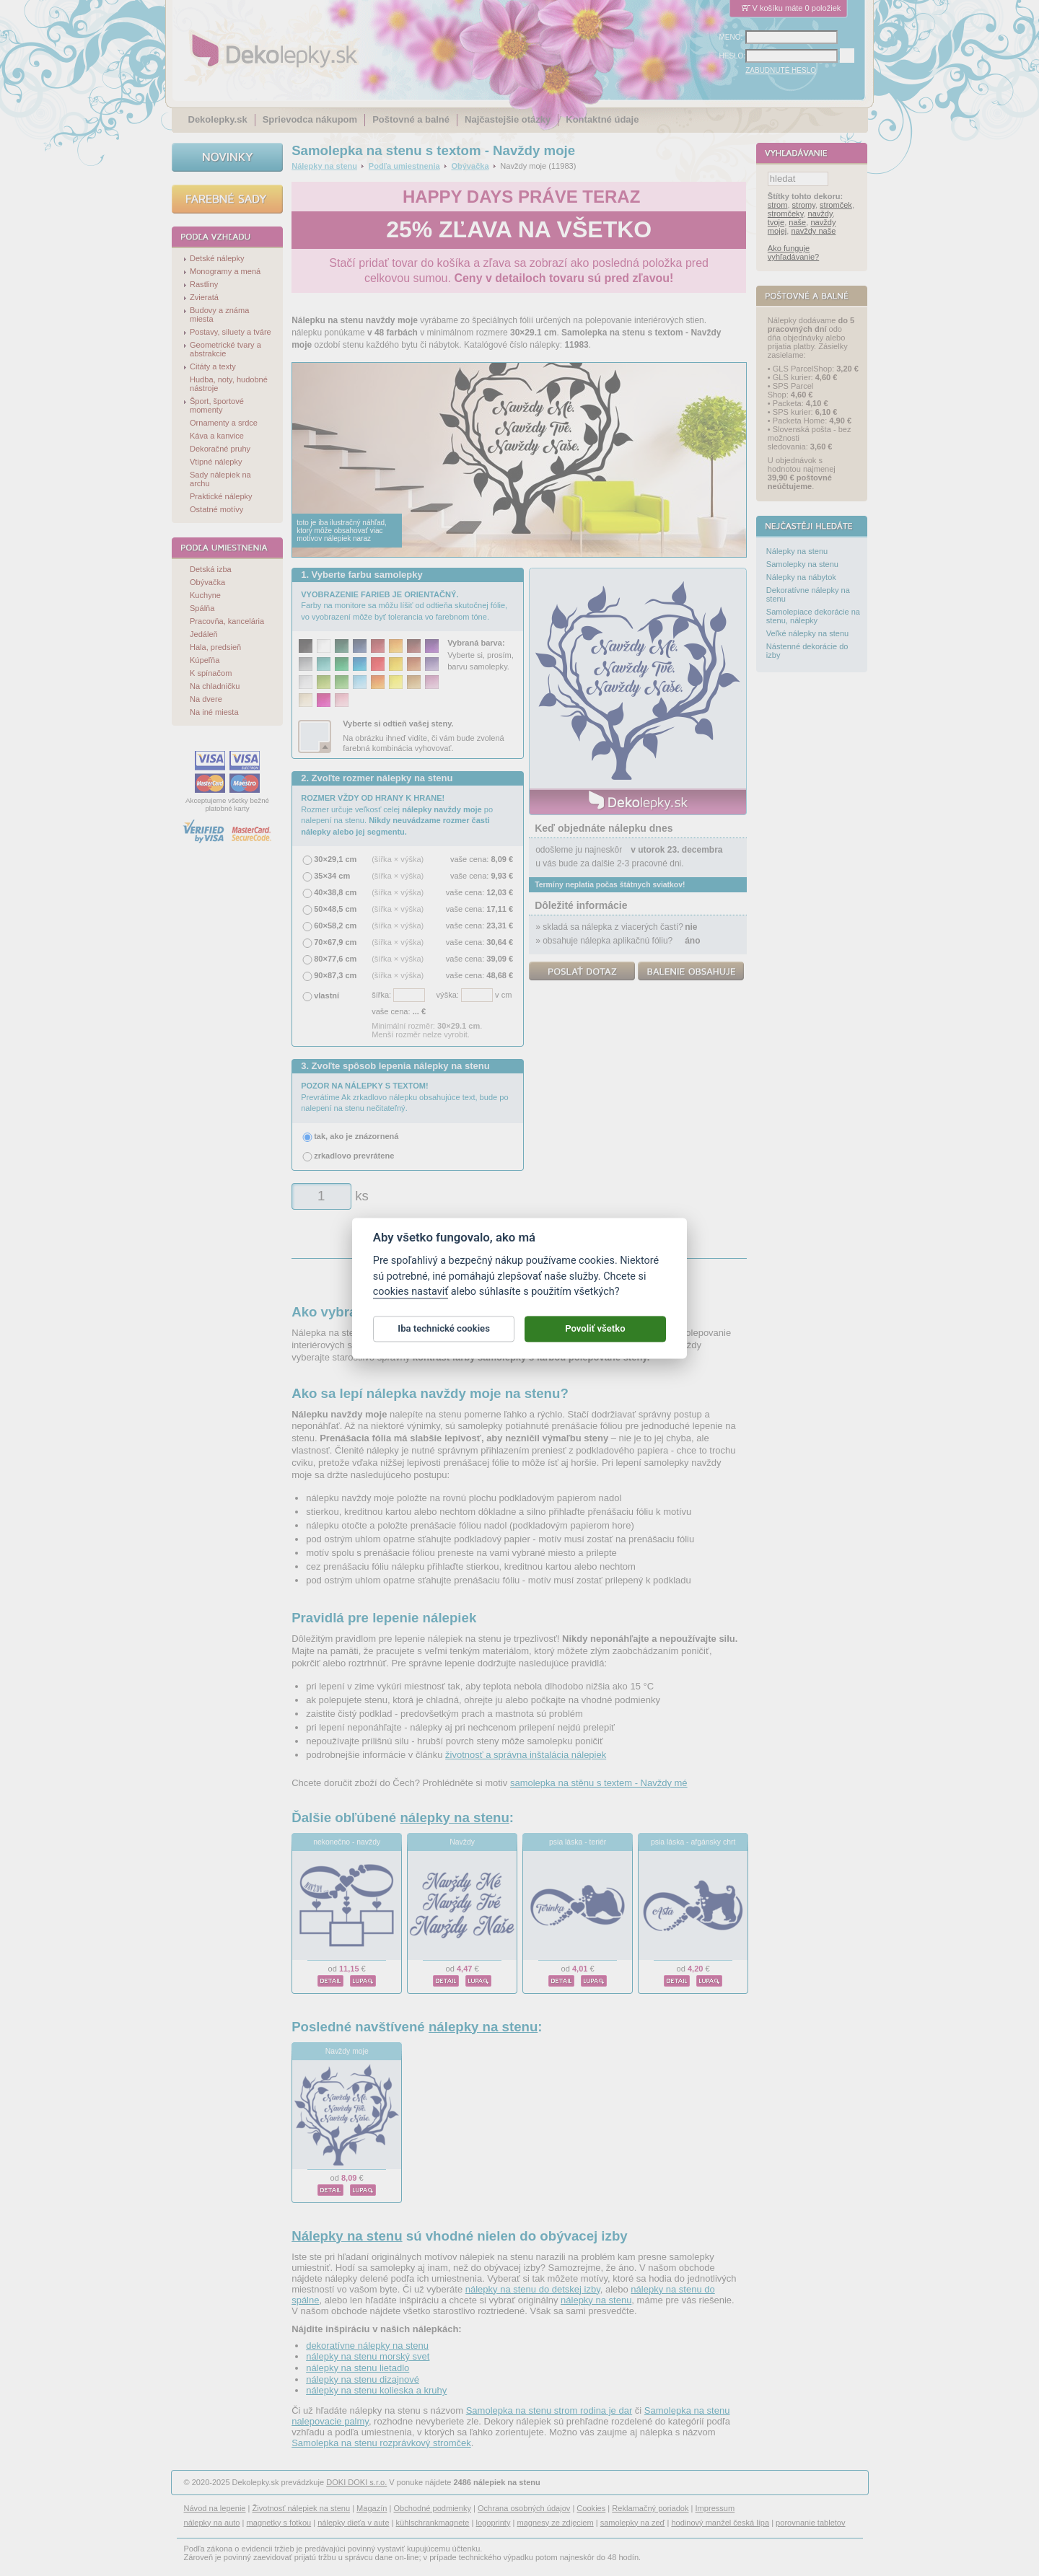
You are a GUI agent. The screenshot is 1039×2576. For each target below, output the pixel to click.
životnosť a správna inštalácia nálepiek (525, 1754)
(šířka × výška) (398, 859)
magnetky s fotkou (279, 2522)
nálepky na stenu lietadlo (357, 2367)
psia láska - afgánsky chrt (693, 1842)
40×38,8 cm (335, 892)
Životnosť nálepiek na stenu (302, 2508)
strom (778, 205)
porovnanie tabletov (810, 2522)
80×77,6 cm (335, 958)
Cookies (591, 2508)
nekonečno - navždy (346, 1842)
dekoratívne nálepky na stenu (367, 2345)
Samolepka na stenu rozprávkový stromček (381, 2442)
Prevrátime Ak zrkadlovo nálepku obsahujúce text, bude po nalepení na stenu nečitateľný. (404, 1096)
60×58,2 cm (335, 925)
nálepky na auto (212, 2522)
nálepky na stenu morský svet (367, 2356)
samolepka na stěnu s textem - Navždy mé (599, 1782)
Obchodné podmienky (431, 2508)
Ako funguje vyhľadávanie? (793, 253)
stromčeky (786, 214)
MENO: (731, 37)
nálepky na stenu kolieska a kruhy (376, 2390)
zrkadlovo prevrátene (354, 1155)
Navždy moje (347, 2051)
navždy (819, 214)
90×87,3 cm (335, 975)
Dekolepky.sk (217, 119)
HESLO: (732, 56)
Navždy (462, 1842)
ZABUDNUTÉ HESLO (780, 70)
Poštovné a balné (411, 119)
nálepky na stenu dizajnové (362, 2379)
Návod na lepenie (215, 2508)
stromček (836, 205)
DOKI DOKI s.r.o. (356, 2482)
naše (797, 223)
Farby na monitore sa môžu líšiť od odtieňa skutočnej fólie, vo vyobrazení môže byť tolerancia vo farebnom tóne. (404, 605)
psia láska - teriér (577, 1842)
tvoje (776, 223)
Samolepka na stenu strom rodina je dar (549, 2410)
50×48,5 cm (335, 909)
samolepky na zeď (632, 2522)
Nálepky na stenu (324, 166)
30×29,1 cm (335, 859)
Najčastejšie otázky (508, 119)
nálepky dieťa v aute (353, 2522)
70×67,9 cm (335, 942)
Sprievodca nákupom (310, 119)
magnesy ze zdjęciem (555, 2522)
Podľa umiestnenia (404, 166)
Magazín (371, 2508)
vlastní (326, 995)
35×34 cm (332, 875)
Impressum (715, 2508)
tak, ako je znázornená (356, 1136)
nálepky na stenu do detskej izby (532, 2289)
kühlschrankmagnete (433, 2522)
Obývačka (469, 166)
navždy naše (813, 231)
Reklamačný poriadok (650, 2508)
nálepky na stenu (454, 1817)
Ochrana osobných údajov (524, 2508)
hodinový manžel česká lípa (720, 2522)
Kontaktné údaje (602, 119)
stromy (803, 205)
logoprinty (493, 2522)
